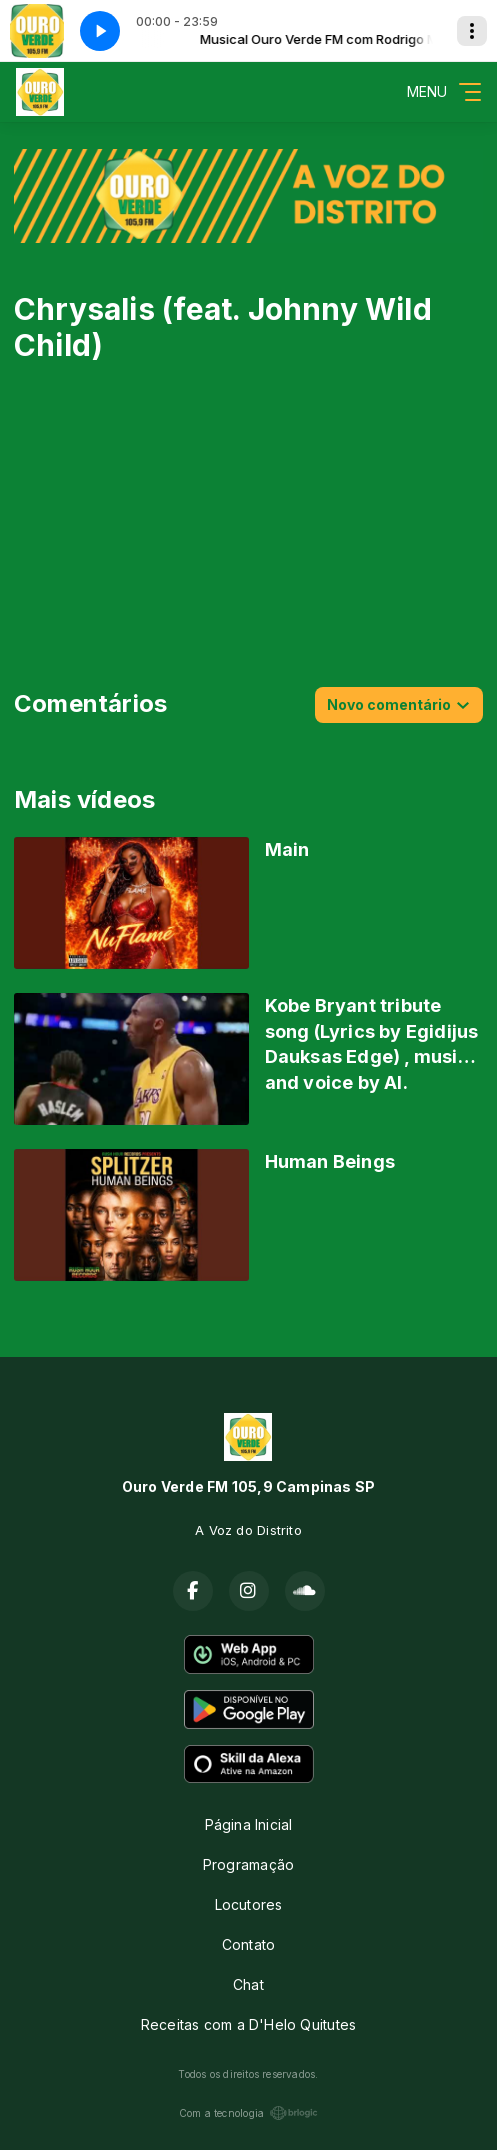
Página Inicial (249, 1824)
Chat (248, 1984)
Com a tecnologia (248, 2113)
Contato (248, 1944)
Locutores (249, 1904)
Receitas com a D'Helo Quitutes (248, 2024)
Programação (248, 1864)
